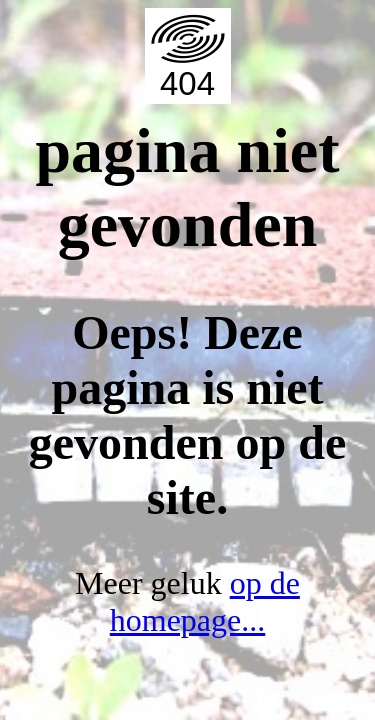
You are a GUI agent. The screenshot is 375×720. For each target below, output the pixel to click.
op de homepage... (205, 601)
